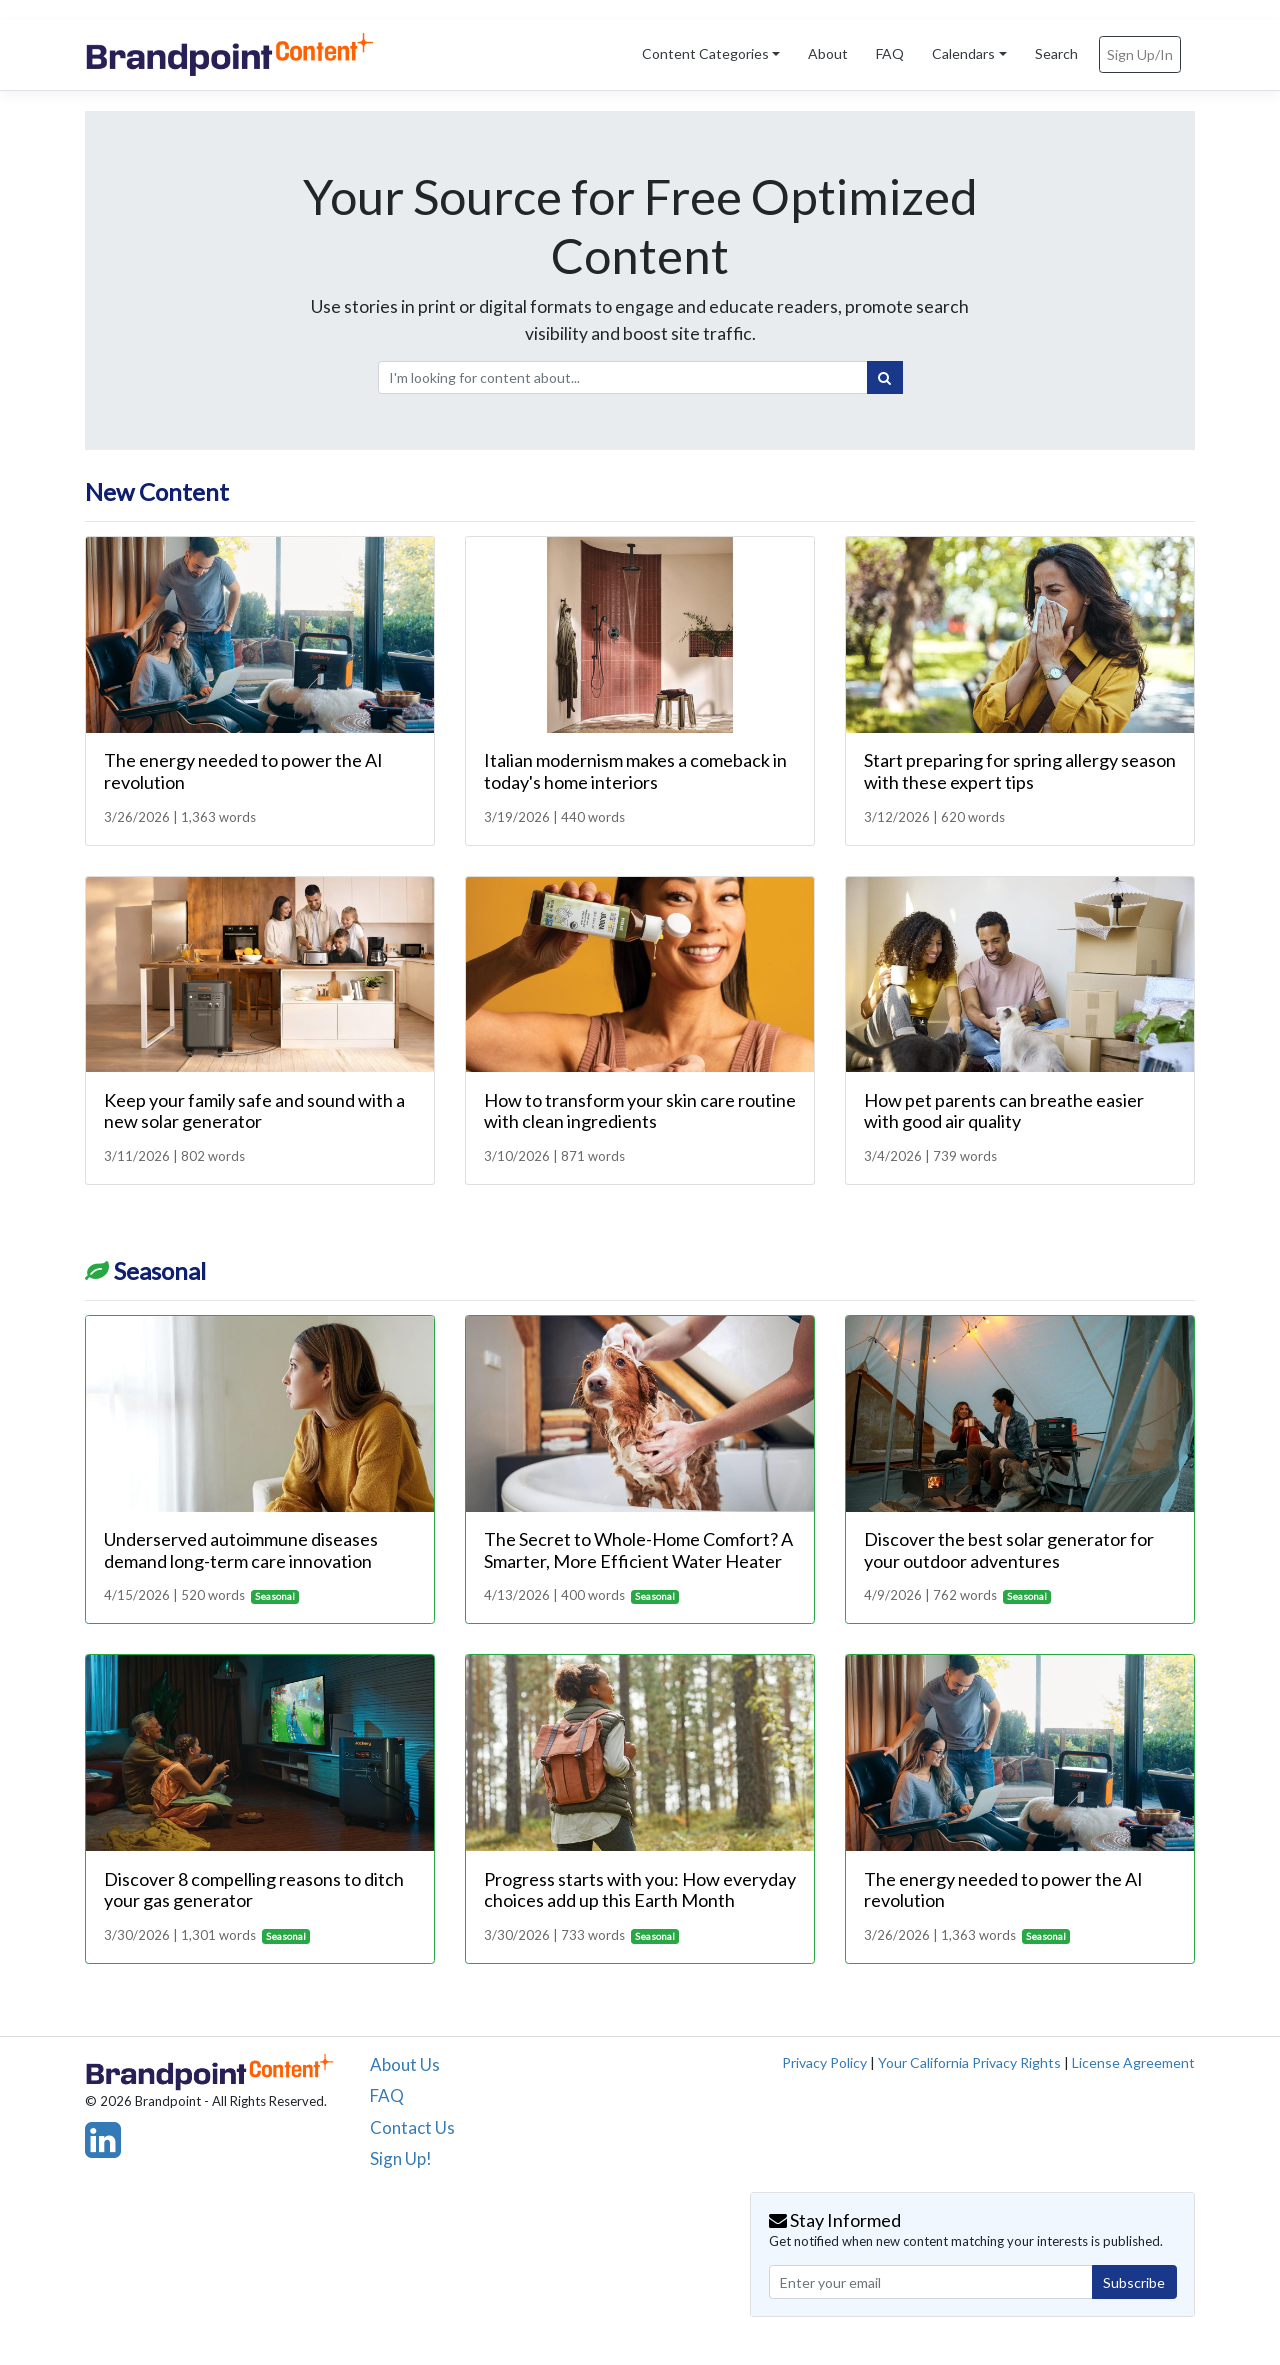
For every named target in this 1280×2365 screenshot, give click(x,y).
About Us (405, 2064)
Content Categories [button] (705, 53)
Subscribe (1134, 2282)
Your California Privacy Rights (969, 2062)
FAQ (890, 53)
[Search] (885, 378)
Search (1056, 53)
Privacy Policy (824, 2062)
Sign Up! (401, 2158)
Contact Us (412, 2127)
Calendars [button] (963, 53)
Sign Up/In (1140, 54)
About (828, 53)
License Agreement (1133, 2062)
